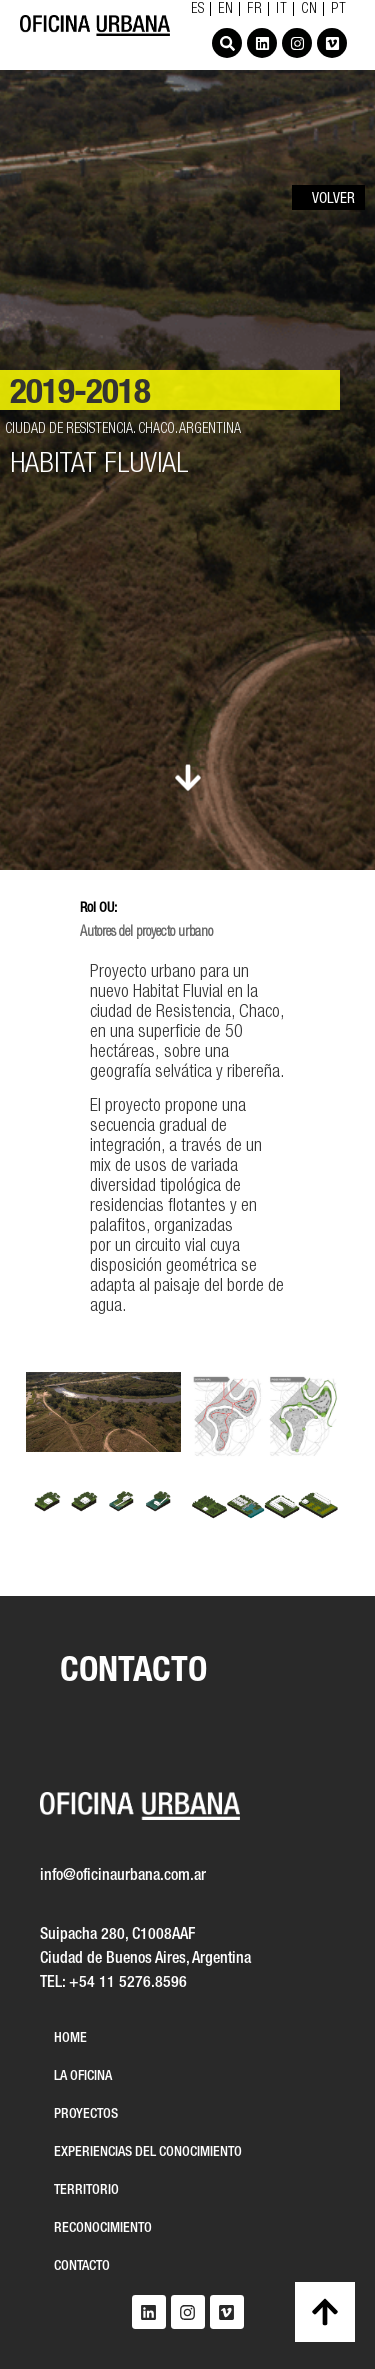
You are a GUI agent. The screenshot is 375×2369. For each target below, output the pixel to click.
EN (226, 10)
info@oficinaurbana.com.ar (123, 1876)
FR (255, 10)
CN (309, 10)
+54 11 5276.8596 (128, 1983)
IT (282, 10)
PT (339, 10)
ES (198, 10)
